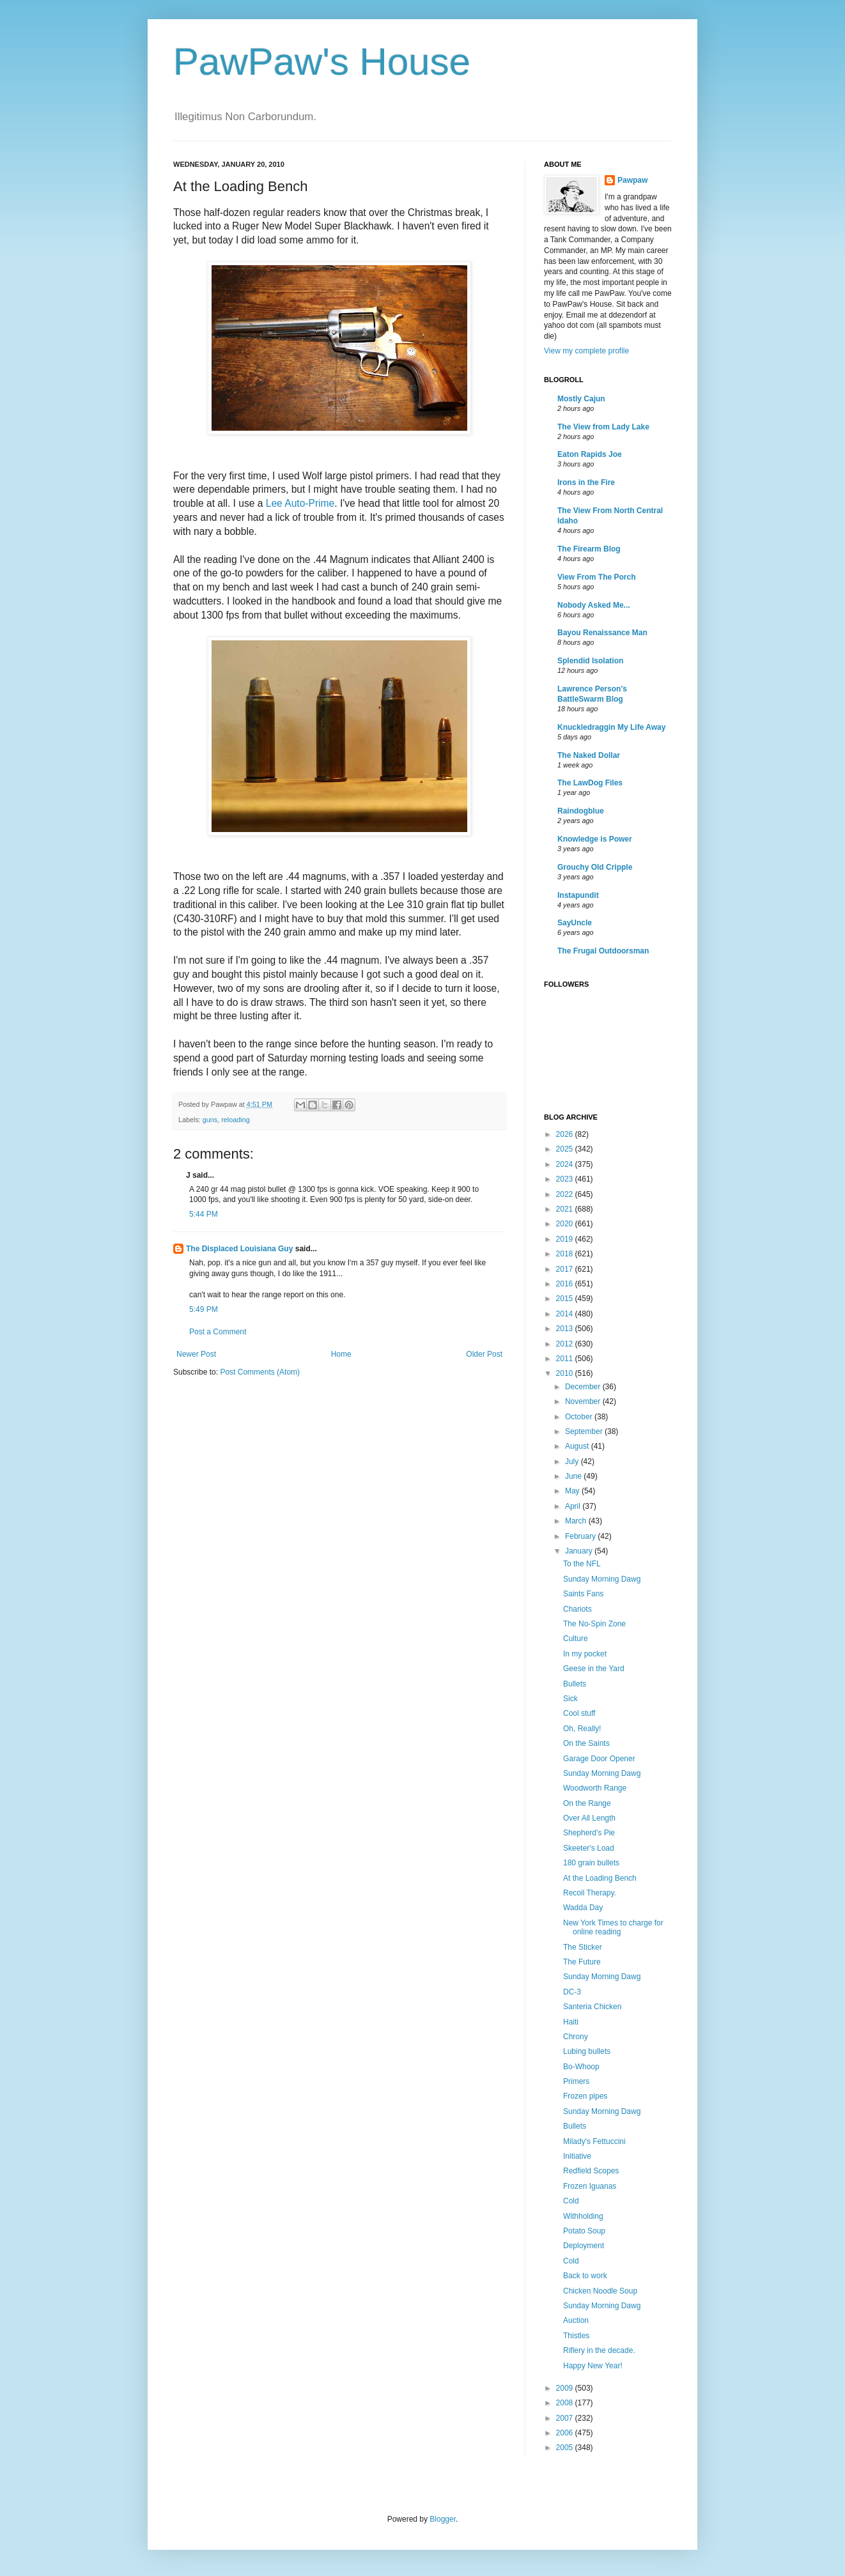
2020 (565, 1223)
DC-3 (572, 1991)
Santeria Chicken (592, 2006)
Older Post (484, 1354)
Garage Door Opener (599, 1758)
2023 (565, 1179)
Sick (570, 1698)
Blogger (443, 2519)
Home (341, 1354)
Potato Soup (584, 2230)
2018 (565, 1253)
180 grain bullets (591, 1862)
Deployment (583, 2245)
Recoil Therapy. (589, 1892)
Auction (576, 2320)
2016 (565, 1283)
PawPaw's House (321, 61)
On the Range (587, 1803)
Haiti (570, 2021)
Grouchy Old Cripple (594, 867)
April (573, 1506)
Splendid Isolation (590, 660)
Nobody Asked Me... (593, 605)
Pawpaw (632, 180)
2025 (565, 1149)
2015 (565, 1298)
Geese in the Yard (593, 1668)
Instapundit (578, 895)
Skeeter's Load (588, 1848)
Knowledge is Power (594, 839)
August (578, 1446)
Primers (576, 2081)
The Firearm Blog (589, 548)
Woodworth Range (594, 1788)
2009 (565, 2388)
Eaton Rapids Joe (589, 454)
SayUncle (574, 922)
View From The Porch (596, 577)
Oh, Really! (582, 1728)
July (573, 1461)
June (574, 1476)
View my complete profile (586, 350)
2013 (565, 1328)
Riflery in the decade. (599, 2350)
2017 (565, 1269)
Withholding (583, 2216)
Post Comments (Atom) (260, 1372)
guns (210, 1119)
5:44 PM (203, 1214)
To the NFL (582, 1563)
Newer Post (196, 1354)
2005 (565, 2447)
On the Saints (586, 1743)
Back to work (585, 2275)
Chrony (575, 2036)
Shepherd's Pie (589, 1832)
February (581, 1536)
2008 (565, 2402)
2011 (565, 1358)
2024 (565, 1164)
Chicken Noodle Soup (600, 2291)
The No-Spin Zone (594, 1623)
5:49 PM (203, 1309)
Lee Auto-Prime (300, 503)
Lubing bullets (586, 2051)
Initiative (577, 2156)
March (577, 1520)
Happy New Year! (593, 2365)
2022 (565, 1194)
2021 (565, 1209)
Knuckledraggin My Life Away (611, 727)
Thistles (576, 2335)
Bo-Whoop (581, 2066)
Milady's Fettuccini (594, 2141)
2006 (565, 2432)
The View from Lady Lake (603, 426)
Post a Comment (217, 1331)
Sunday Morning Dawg (601, 1579)
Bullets (574, 1683)
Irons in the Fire (586, 482)
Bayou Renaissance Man (602, 632)
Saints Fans (583, 1593)
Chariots (577, 1609)
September (585, 1431)
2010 (565, 1373)
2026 (565, 1134)
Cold (571, 2200)
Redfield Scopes (591, 2170)
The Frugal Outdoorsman (603, 950)
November (584, 1401)
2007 (565, 2418)
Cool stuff (579, 1713)
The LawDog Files (590, 782)
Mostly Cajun (581, 398)
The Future (582, 1961)
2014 (565, 1313)
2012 (565, 1343)
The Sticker (582, 1947)
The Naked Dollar (588, 755)
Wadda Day (583, 1907)
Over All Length (589, 1818)
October (579, 1416)
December (584, 1386)
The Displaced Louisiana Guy (239, 1248)
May (573, 1490)
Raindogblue (580, 810)
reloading (235, 1119)
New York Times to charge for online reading (613, 1927)
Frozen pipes (585, 2096)
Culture (575, 1638)
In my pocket (585, 1653)
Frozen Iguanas (589, 2186)
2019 (565, 1239)
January (579, 1550)
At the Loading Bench (600, 1878)
